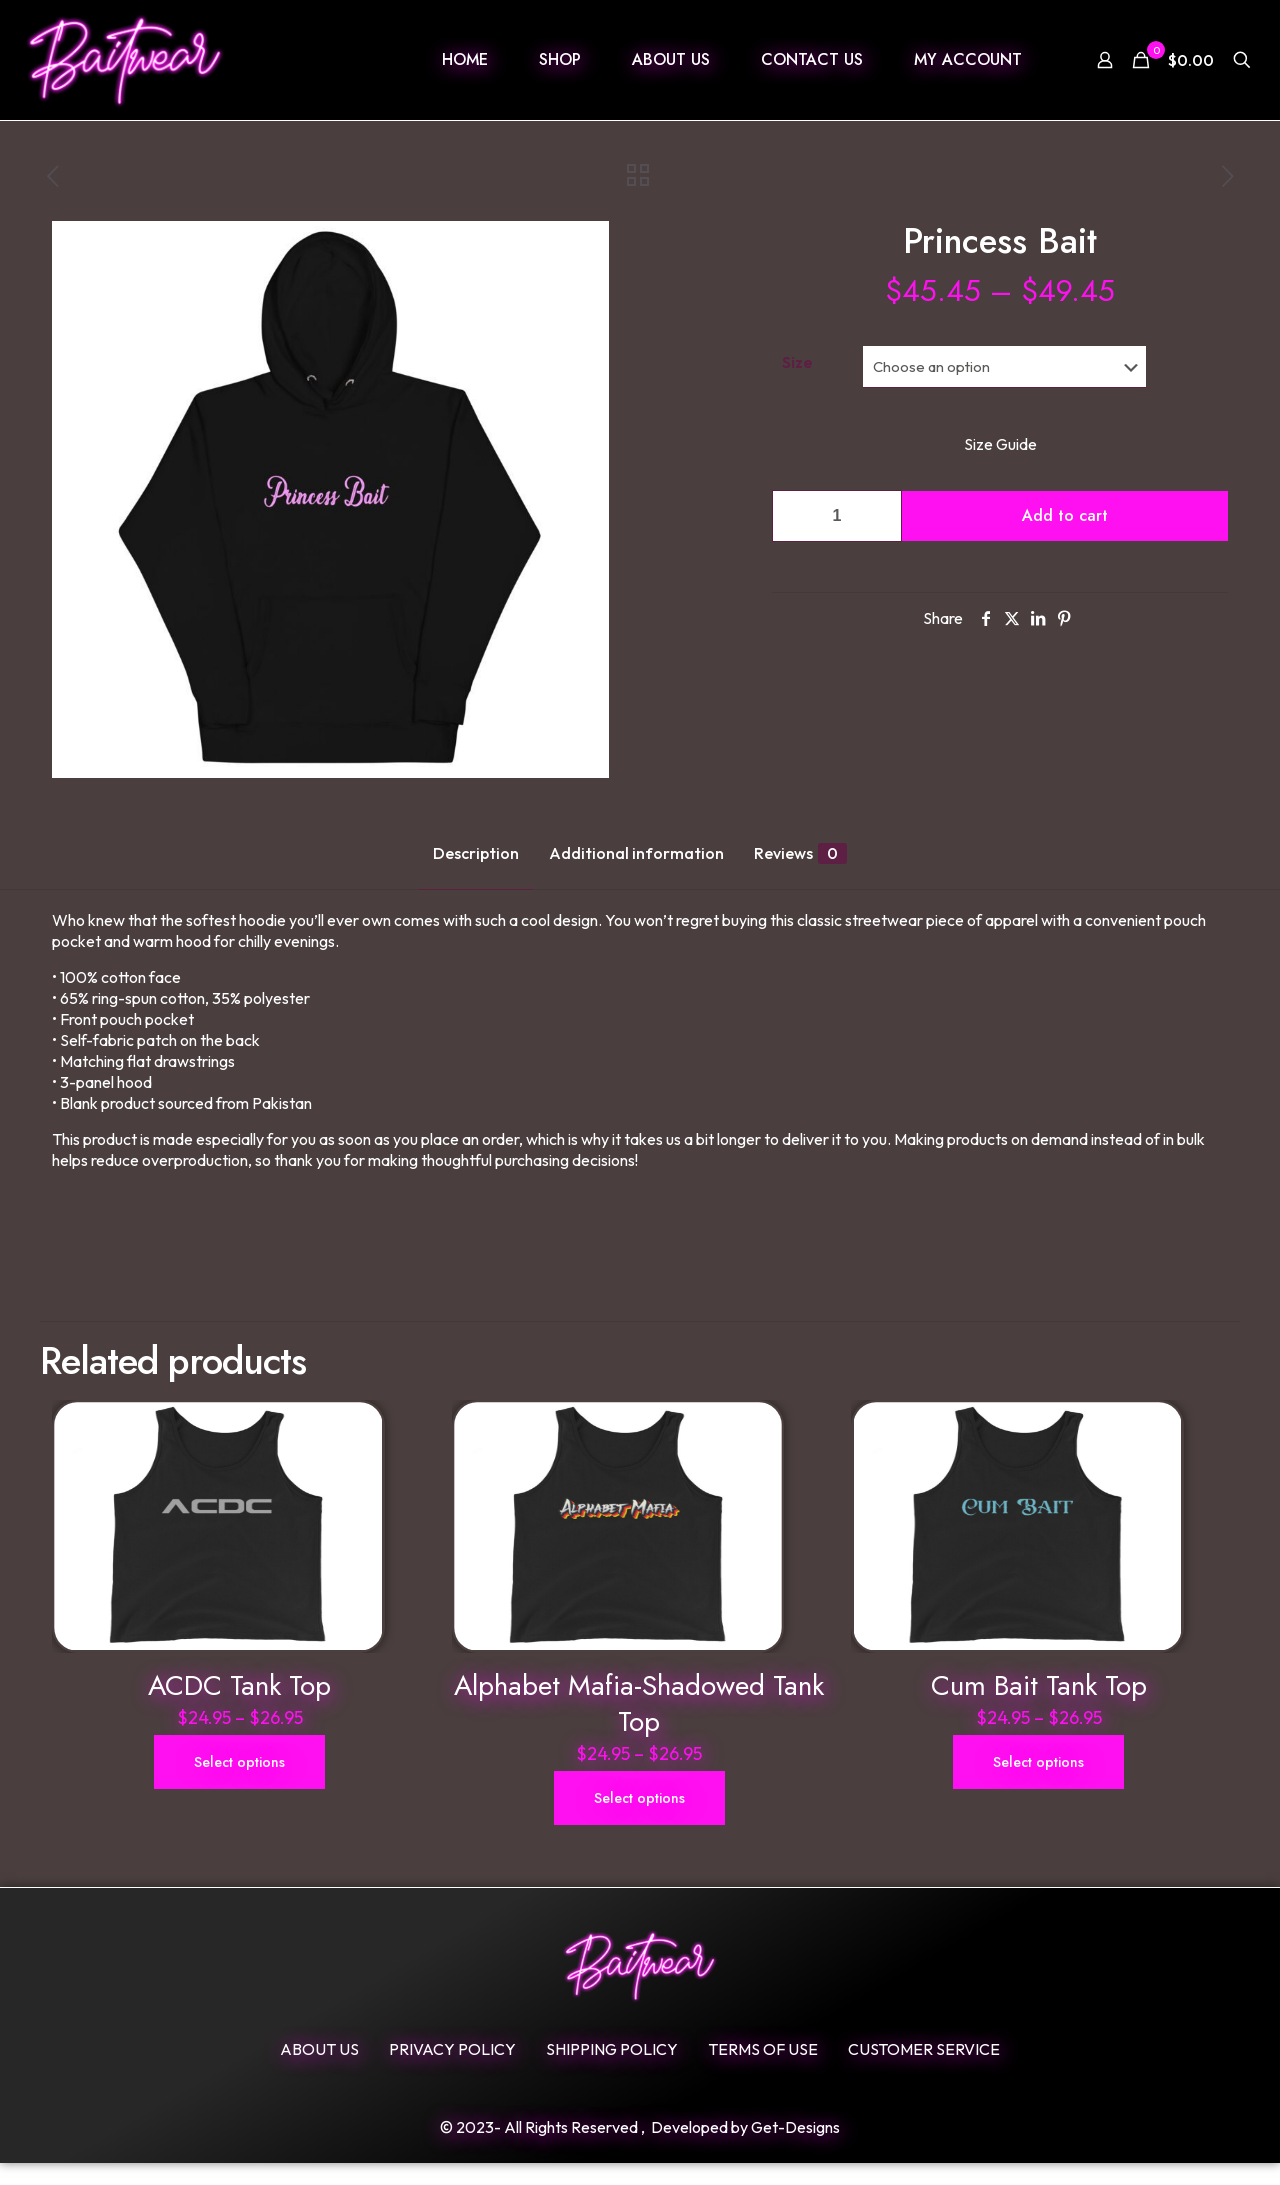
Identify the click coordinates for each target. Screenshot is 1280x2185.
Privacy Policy (452, 2071)
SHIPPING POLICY (612, 2071)
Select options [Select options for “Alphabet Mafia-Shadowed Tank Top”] (639, 1820)
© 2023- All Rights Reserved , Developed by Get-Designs (640, 2149)
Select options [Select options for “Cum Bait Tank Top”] (1038, 1784)
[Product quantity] (837, 516)
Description (476, 853)
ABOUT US (319, 2071)
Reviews (800, 853)
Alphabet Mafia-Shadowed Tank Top (639, 1725)
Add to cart (1065, 515)
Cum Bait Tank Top (1039, 1707)
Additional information (636, 853)
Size (797, 362)
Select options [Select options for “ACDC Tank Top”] (239, 1784)
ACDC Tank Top (239, 1707)
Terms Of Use (763, 2071)
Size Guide (1000, 444)
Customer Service (924, 2071)
